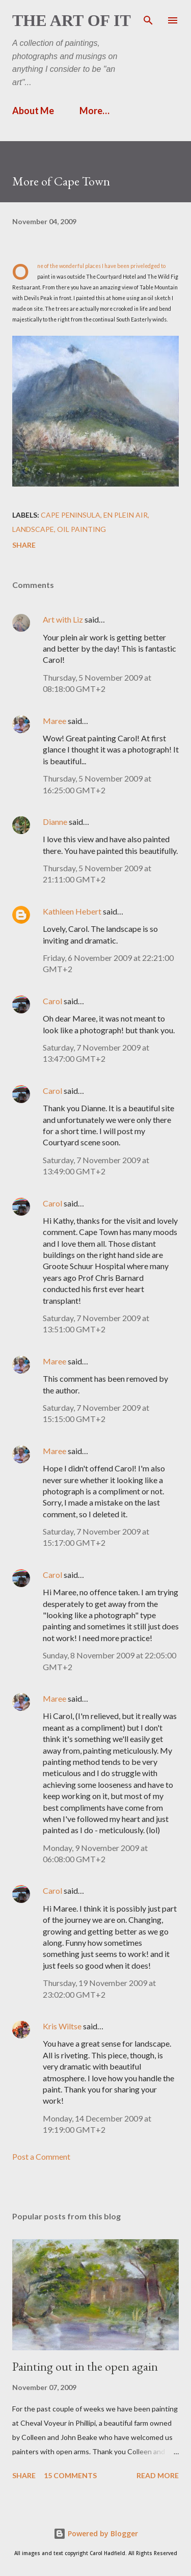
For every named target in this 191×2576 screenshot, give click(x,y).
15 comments (70, 2475)
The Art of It (71, 20)
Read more (158, 2475)
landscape (33, 529)
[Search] (148, 18)
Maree (54, 721)
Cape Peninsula (70, 515)
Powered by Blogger (95, 2533)
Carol (52, 1001)
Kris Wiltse (62, 2026)
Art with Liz (63, 619)
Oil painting (81, 529)
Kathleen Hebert (72, 911)
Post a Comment (41, 2156)
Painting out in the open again (85, 2366)
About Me (33, 110)
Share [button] (24, 545)
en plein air (125, 515)
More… (94, 110)
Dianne (55, 821)
